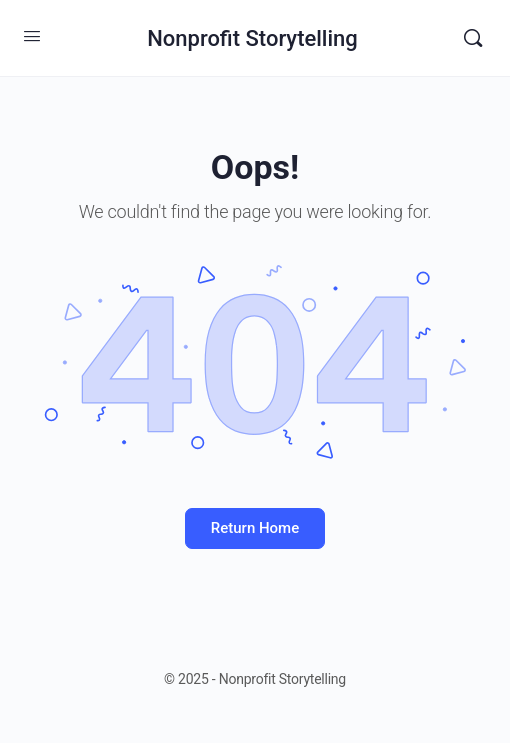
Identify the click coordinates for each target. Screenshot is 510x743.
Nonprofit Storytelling (252, 38)
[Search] (473, 38)
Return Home (255, 528)
